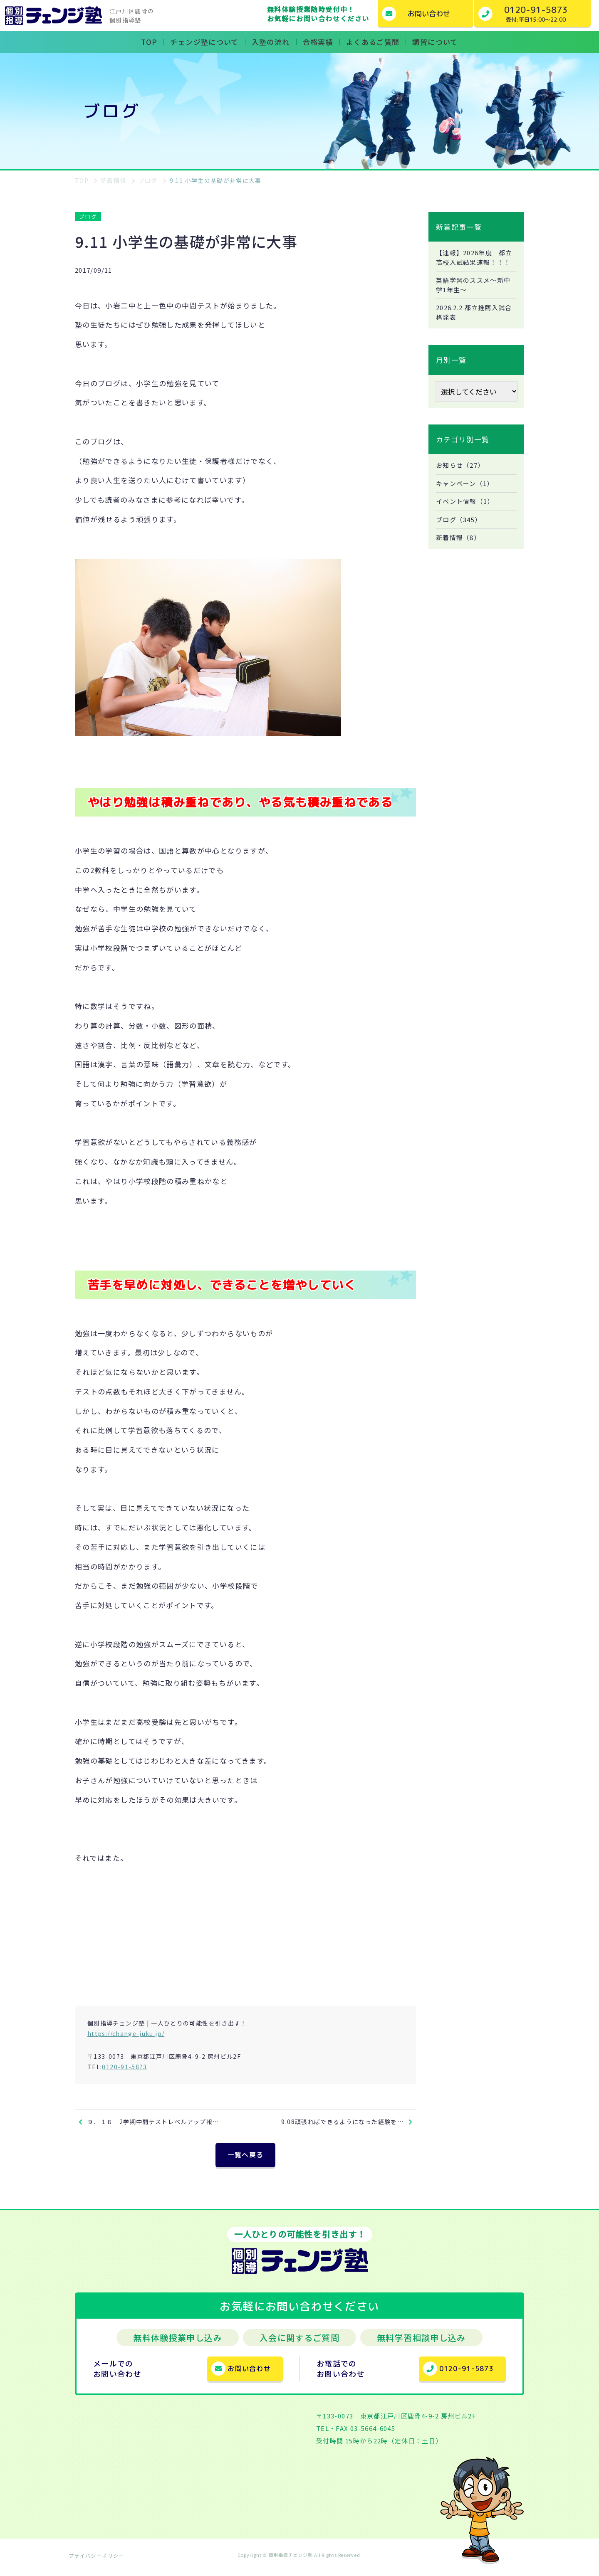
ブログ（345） (460, 535)
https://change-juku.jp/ (125, 2033)
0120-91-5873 (124, 2067)
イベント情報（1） (467, 517)
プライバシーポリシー (96, 2561)
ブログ (88, 216)
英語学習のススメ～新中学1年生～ (475, 297)
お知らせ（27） (462, 479)
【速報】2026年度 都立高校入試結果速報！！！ (473, 263)
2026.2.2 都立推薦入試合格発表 (474, 326)
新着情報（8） (460, 554)
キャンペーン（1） (467, 498)
